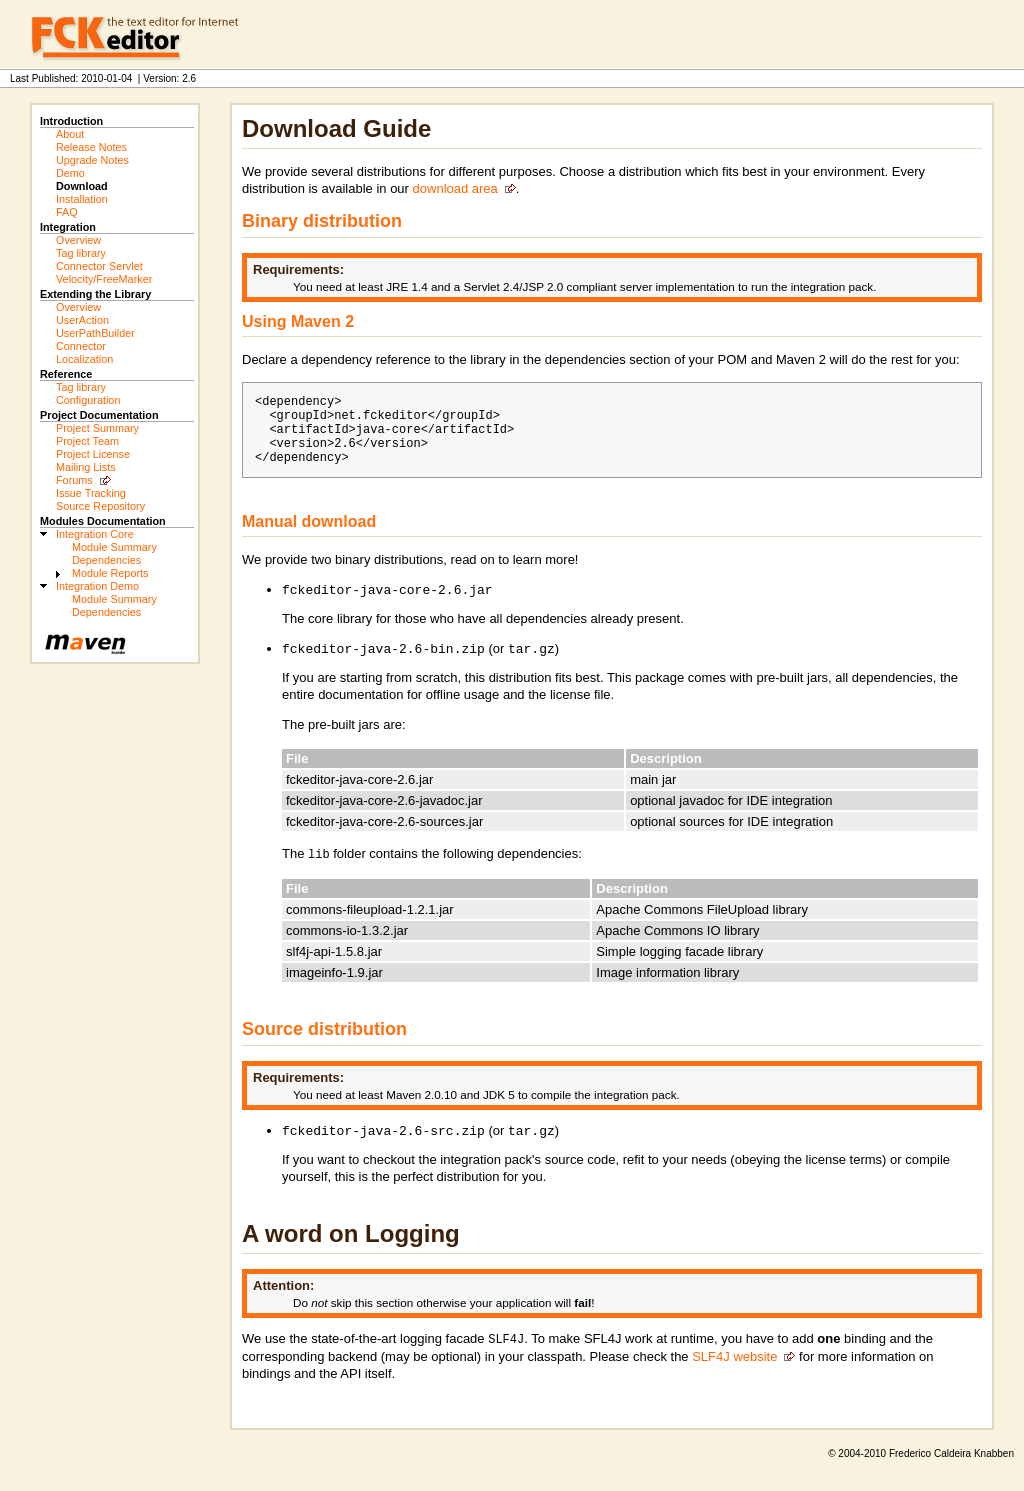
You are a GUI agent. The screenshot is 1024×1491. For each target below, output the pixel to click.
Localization (84, 359)
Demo (70, 173)
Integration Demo (97, 586)
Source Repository (100, 506)
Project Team (87, 441)
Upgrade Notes (92, 160)
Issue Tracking (91, 493)
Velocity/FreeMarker (104, 279)
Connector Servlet (99, 266)
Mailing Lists (86, 467)
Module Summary (114, 547)
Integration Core (95, 534)
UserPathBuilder (95, 333)
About (70, 134)
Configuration (88, 400)
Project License (93, 454)
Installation (82, 199)
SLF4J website (734, 1375)
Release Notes (91, 147)
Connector (81, 346)
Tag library (81, 253)
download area (455, 188)
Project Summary (97, 428)
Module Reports (110, 573)
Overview (78, 240)
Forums (74, 480)
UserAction (82, 320)
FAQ (67, 212)
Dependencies (106, 560)
